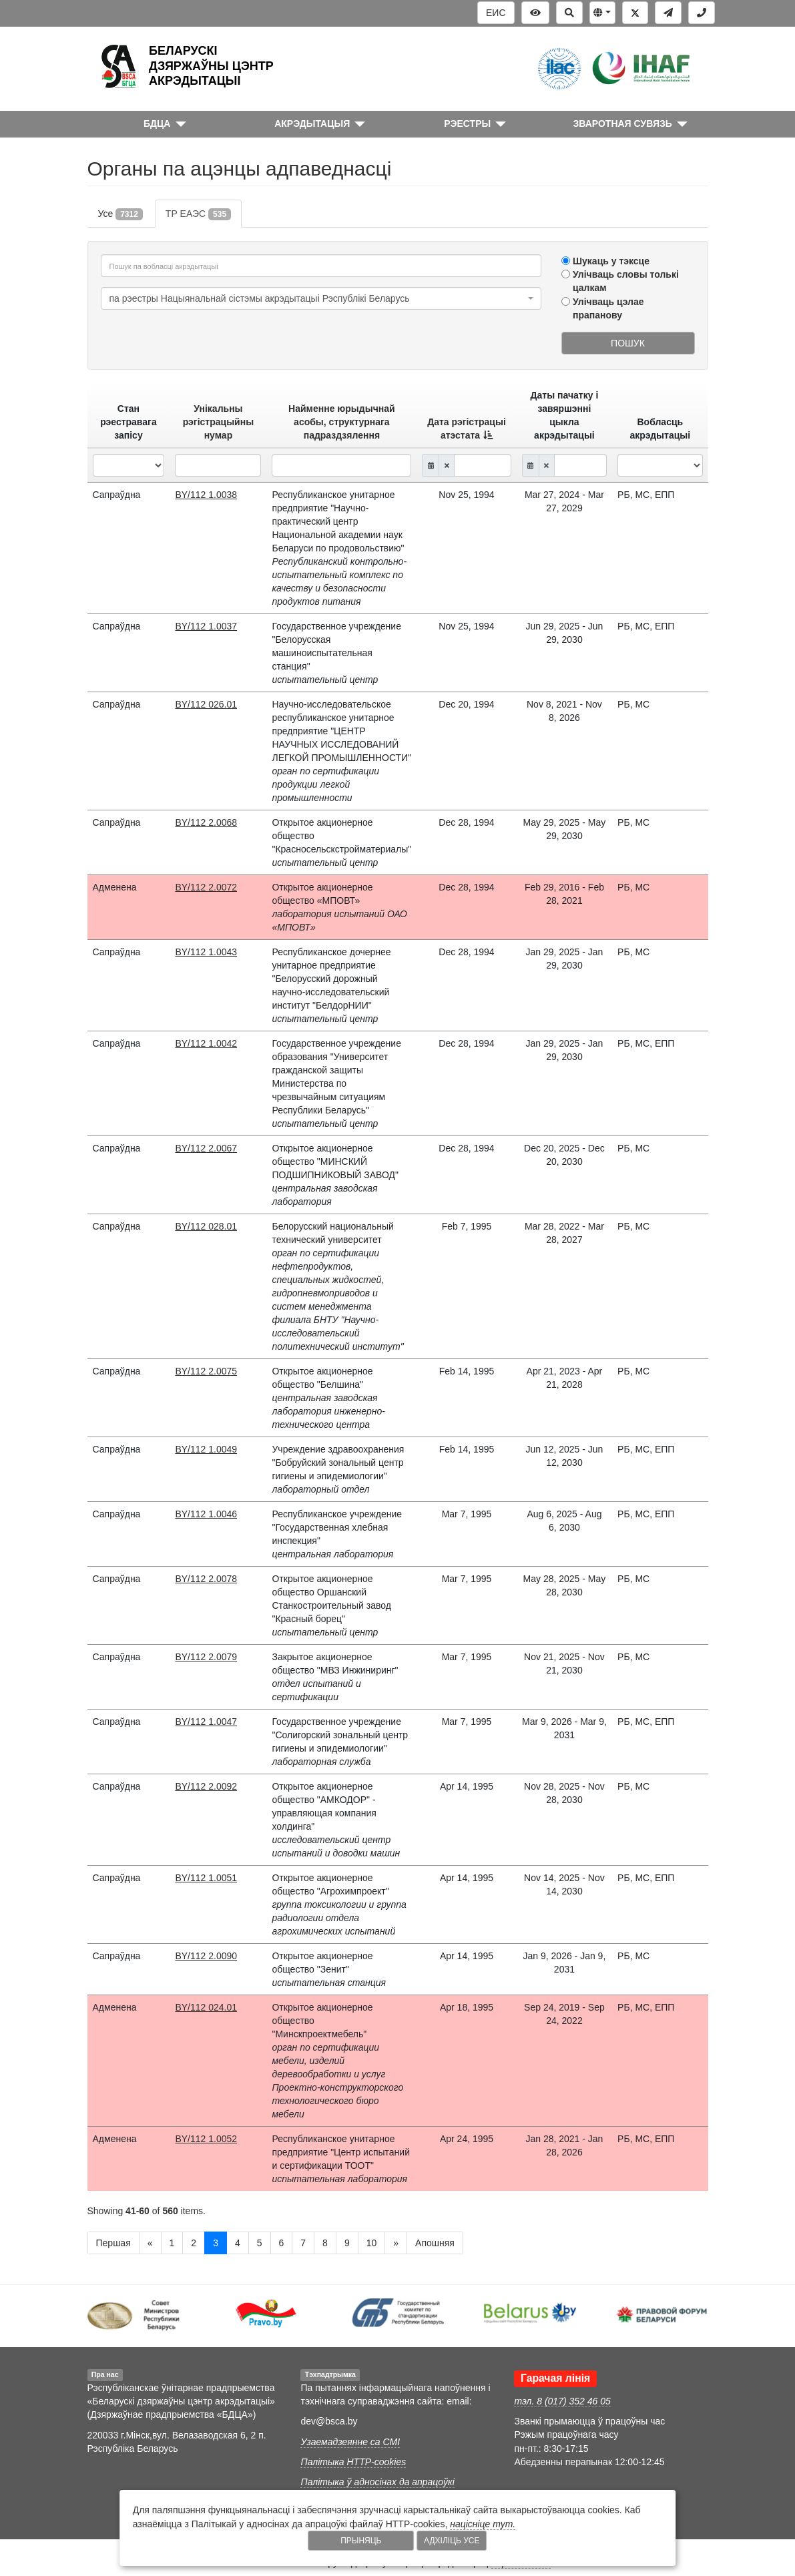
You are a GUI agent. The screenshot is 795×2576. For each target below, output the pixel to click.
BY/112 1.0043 (206, 952)
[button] (602, 12)
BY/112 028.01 (206, 1226)
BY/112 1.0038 (206, 494)
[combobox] (321, 298)
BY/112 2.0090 (206, 1956)
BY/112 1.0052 (206, 2138)
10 (371, 2243)
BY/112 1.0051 (206, 1877)
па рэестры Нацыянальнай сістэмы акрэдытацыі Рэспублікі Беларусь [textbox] (259, 298)
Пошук (628, 343)
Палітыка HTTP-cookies (353, 2462)
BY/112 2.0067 (206, 1148)
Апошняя (435, 2243)
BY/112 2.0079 (206, 1656)
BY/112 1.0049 (206, 1449)
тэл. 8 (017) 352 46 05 (562, 2401)
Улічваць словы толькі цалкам (626, 281)
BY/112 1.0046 (206, 1514)
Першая (113, 2243)
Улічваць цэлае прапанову (608, 308)
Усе (120, 214)
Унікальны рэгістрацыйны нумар (218, 422)
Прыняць (360, 2540)
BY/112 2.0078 (206, 1578)
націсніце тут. (482, 2524)
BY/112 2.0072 (206, 887)
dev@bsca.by (328, 2421)
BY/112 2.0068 (206, 822)
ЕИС (496, 12)
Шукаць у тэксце (611, 261)
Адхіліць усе (451, 2540)
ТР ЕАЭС (198, 214)
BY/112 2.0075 (206, 1371)
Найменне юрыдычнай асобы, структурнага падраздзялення (341, 422)
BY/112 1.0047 (206, 1721)
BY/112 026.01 (206, 704)
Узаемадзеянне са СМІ (350, 2441)
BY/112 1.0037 (206, 626)
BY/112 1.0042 (206, 1043)
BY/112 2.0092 (206, 1786)
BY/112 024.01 (206, 2007)
